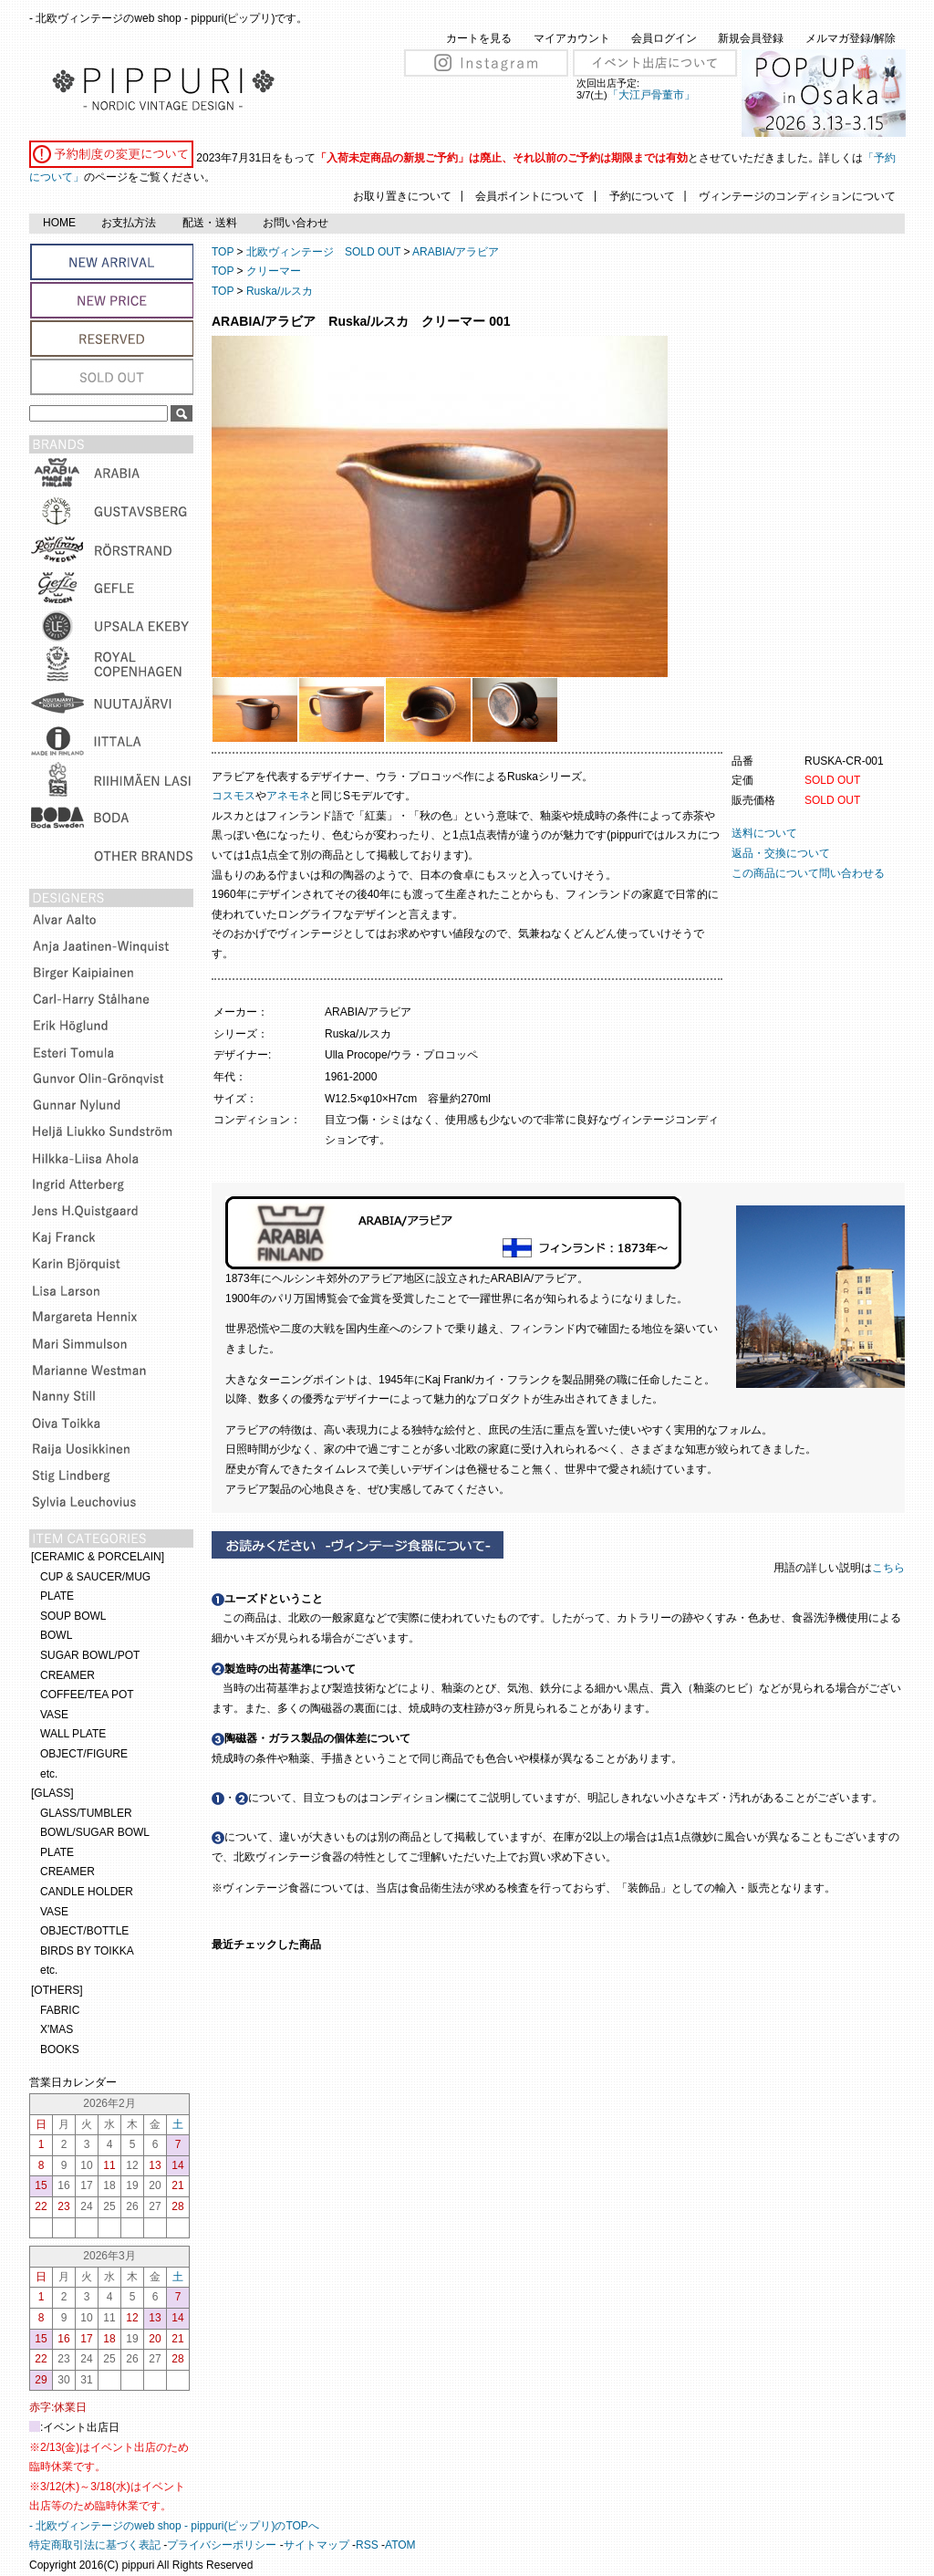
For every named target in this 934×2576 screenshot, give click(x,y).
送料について (764, 833)
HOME (59, 222)
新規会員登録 (751, 38)
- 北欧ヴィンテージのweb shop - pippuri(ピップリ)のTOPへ (174, 2525)
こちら (890, 1567)
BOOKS (59, 2049)
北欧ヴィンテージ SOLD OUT (323, 251)
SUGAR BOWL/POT (90, 1655)
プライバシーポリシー (221, 2545)
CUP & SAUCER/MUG (95, 1576)
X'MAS (56, 2029)
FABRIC (59, 2010)
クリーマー (273, 271)
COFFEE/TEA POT (87, 1694)
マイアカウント (572, 38)
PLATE (57, 1596)
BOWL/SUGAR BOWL (95, 1832)
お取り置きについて (402, 196)
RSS (367, 2545)
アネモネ (288, 795)
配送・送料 (209, 222)
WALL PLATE (73, 1733)
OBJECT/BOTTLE (84, 1930)
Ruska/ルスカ (279, 291)
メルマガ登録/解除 (850, 38)
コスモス (233, 795)
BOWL (56, 1635)
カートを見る (479, 38)
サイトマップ (316, 2545)
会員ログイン (664, 38)
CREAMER (67, 1675)
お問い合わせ (295, 222)
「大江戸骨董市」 (651, 95)
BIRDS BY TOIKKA (87, 1951)
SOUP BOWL (73, 1616)
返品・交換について (781, 853)
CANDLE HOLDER (86, 1891)
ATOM (400, 2545)
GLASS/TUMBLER (86, 1813)
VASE (54, 1714)
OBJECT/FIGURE (84, 1753)
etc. (48, 1774)
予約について (642, 196)
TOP (223, 251)
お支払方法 (128, 222)
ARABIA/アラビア (455, 251)
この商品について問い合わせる (808, 873)
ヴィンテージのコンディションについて (797, 196)
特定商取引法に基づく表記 (95, 2545)
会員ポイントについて (530, 196)
